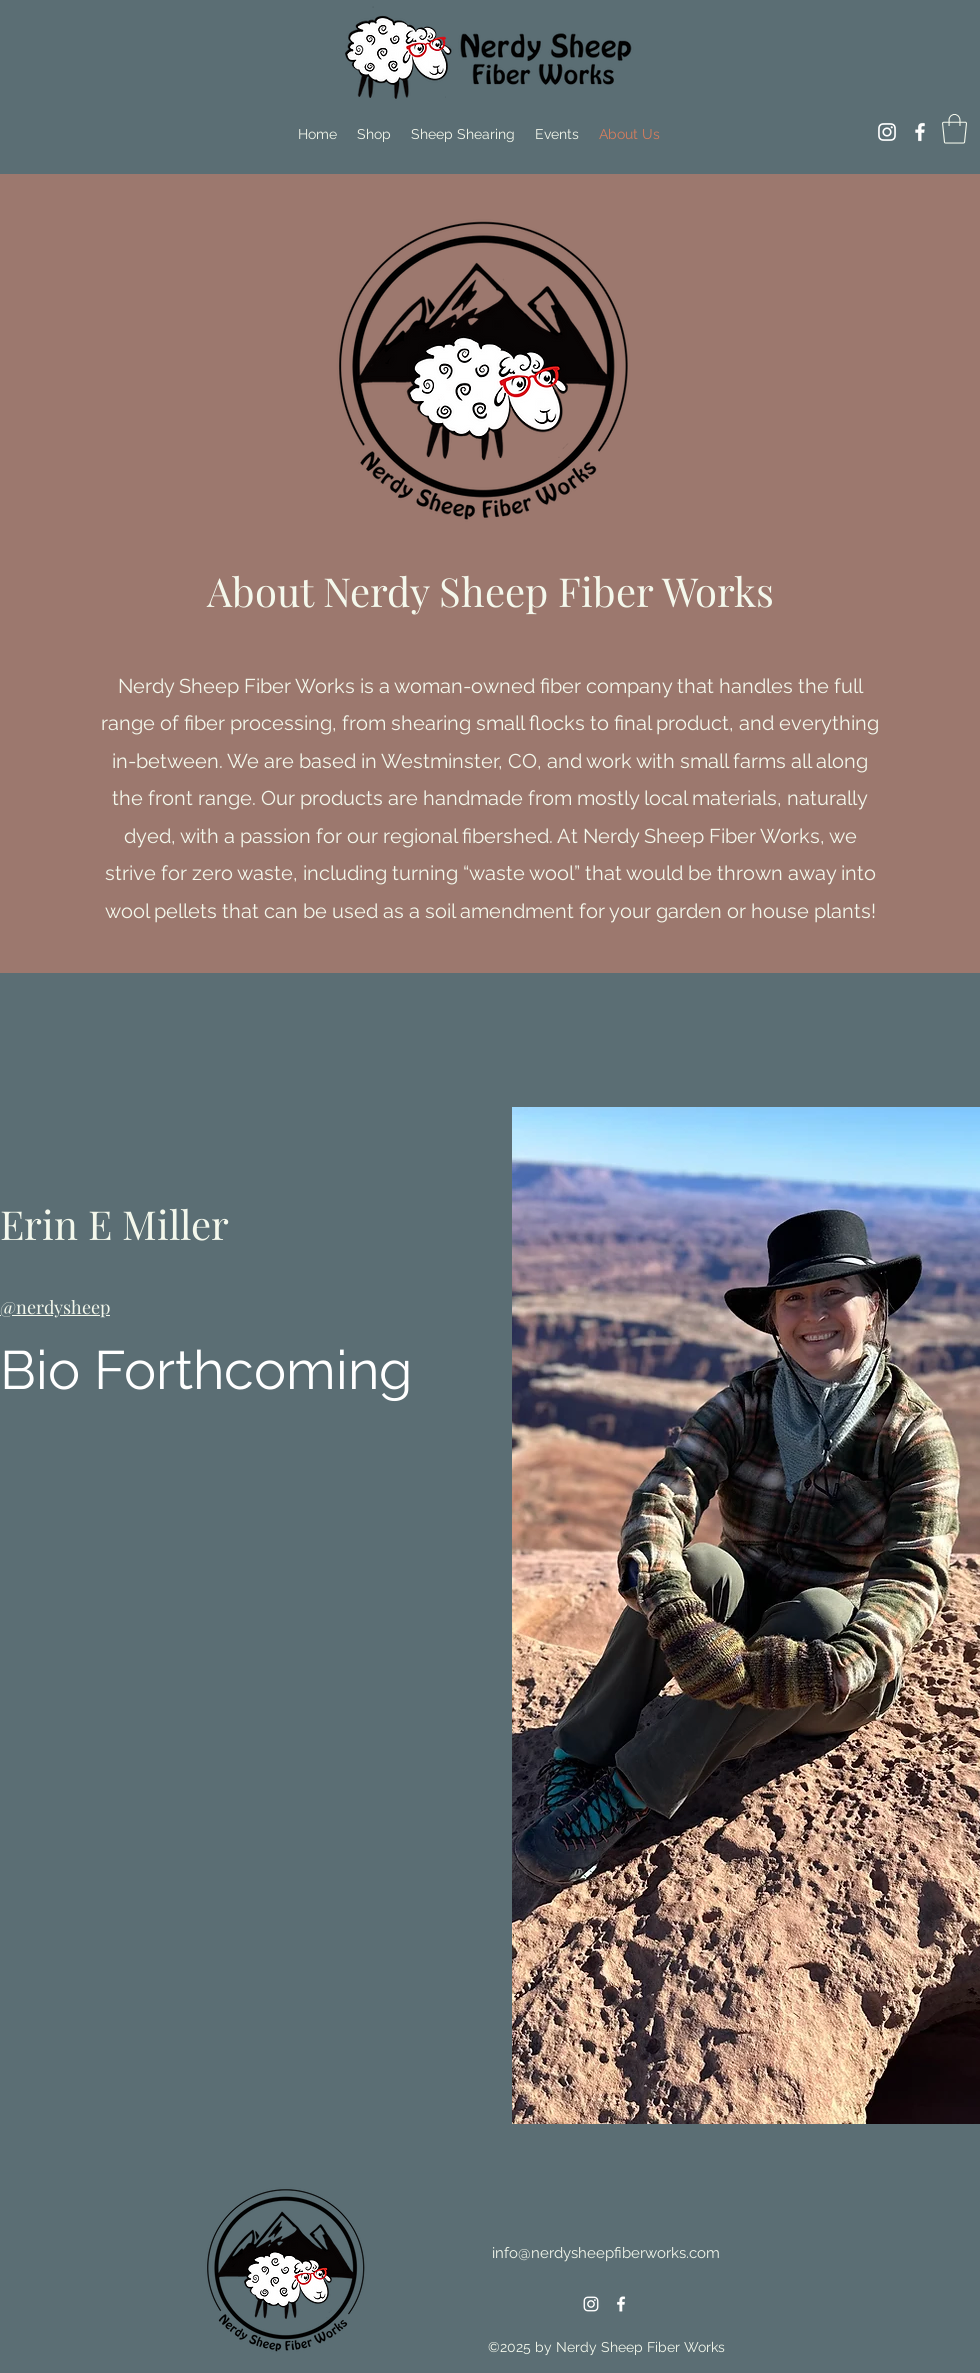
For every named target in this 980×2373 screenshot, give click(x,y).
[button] (954, 129)
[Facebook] (920, 132)
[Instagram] (887, 132)
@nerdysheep (55, 1307)
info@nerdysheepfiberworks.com (606, 2253)
